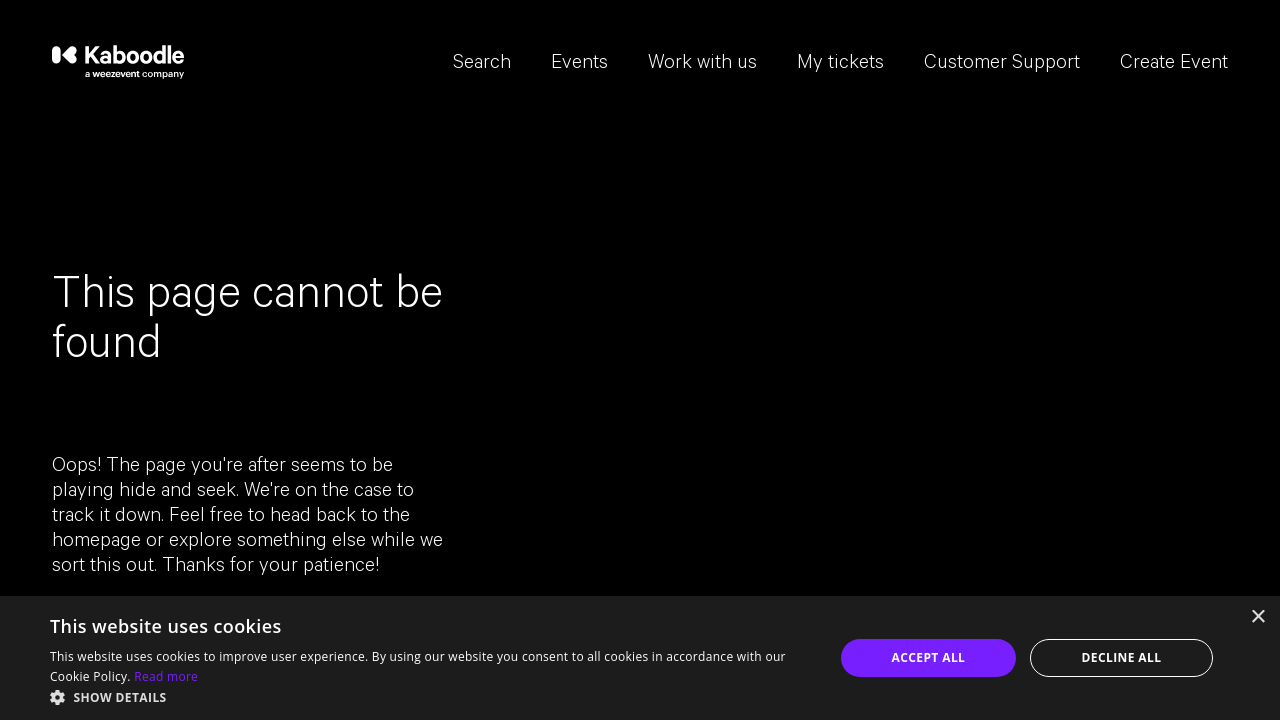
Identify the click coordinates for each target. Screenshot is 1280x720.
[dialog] (640, 658)
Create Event (1174, 65)
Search (482, 65)
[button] (430, 696)
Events (579, 65)
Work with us (702, 65)
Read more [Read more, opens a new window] (166, 676)
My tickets (840, 65)
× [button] (1257, 617)
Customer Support (1002, 65)
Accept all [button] (929, 657)
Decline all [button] (1122, 657)
